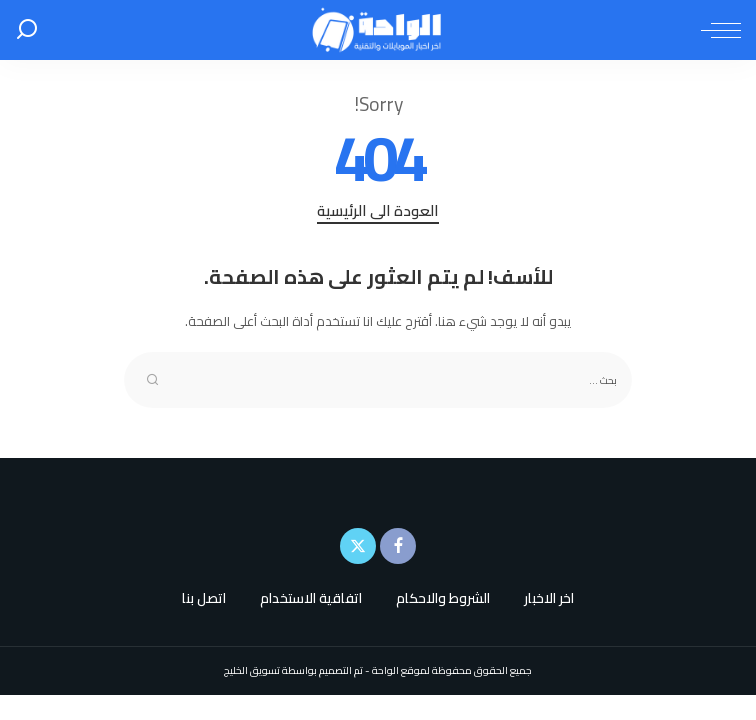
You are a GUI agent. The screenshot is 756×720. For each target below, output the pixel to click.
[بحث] (27, 30)
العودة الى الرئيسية (378, 212)
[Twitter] (358, 546)
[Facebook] (398, 546)
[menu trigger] (716, 30)
